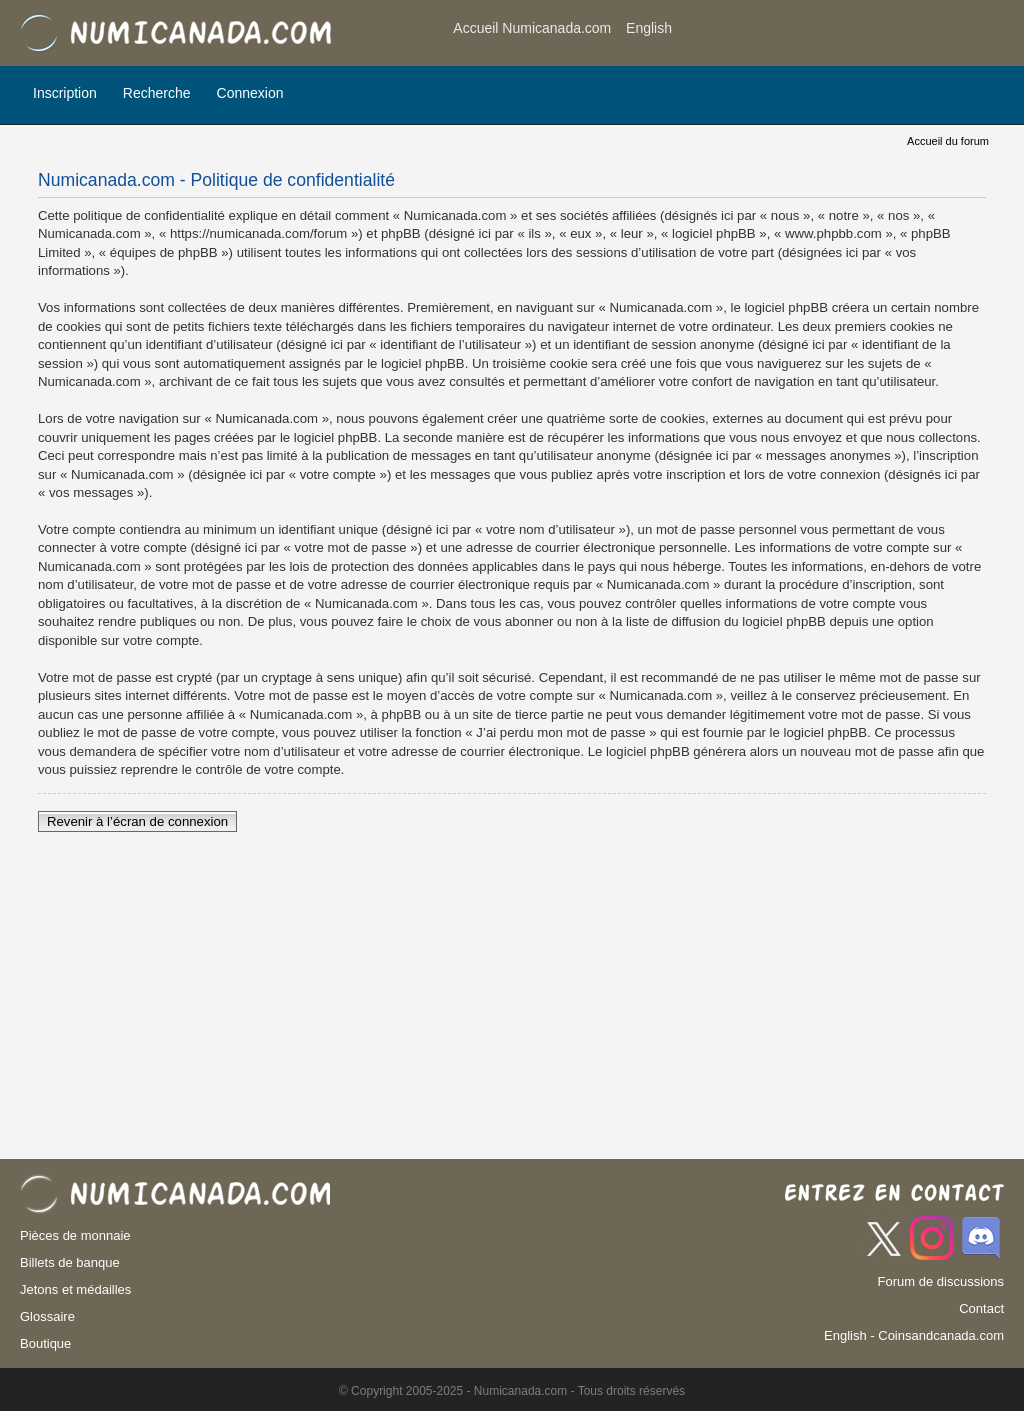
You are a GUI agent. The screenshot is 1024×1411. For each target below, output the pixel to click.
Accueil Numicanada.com (532, 28)
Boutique (45, 1343)
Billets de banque (70, 1262)
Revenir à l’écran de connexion (137, 821)
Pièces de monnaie (75, 1235)
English (649, 28)
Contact (981, 1308)
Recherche (157, 93)
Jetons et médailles (75, 1289)
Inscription (65, 93)
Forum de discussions (941, 1281)
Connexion (250, 93)
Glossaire (47, 1316)
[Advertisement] (844, 35)
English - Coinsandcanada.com (914, 1335)
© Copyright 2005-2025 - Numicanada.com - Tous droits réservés (512, 1391)
